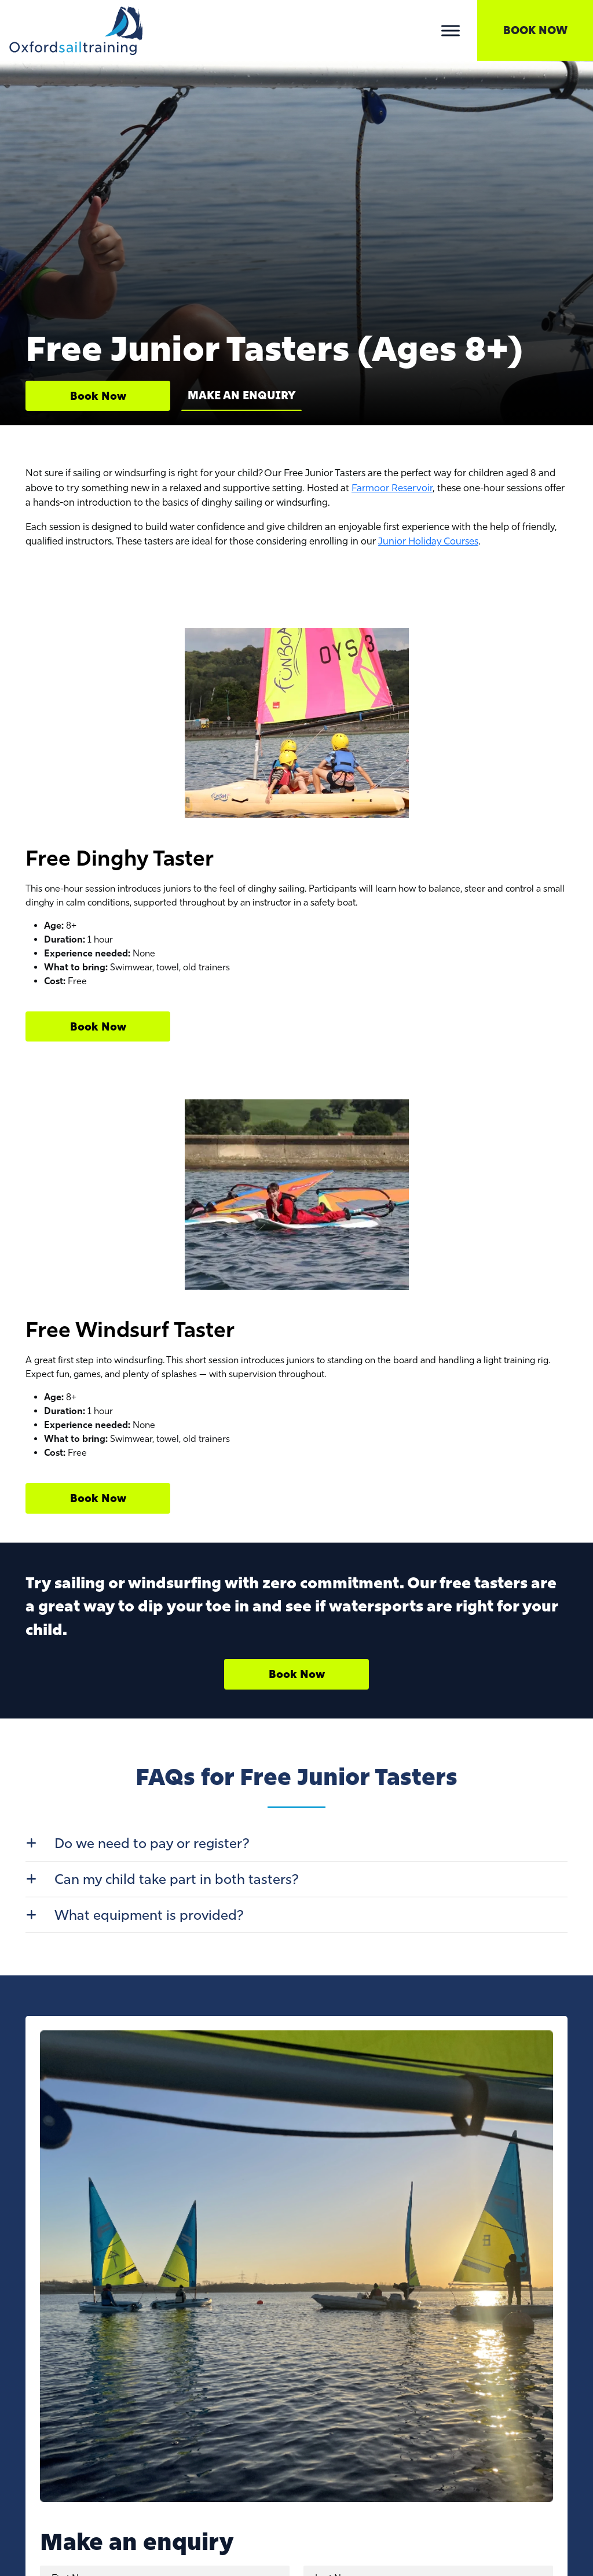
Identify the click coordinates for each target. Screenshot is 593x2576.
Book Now (535, 30)
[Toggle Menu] (450, 30)
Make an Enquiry (241, 395)
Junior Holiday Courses (428, 541)
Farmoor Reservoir (392, 488)
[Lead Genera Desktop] (76, 29)
